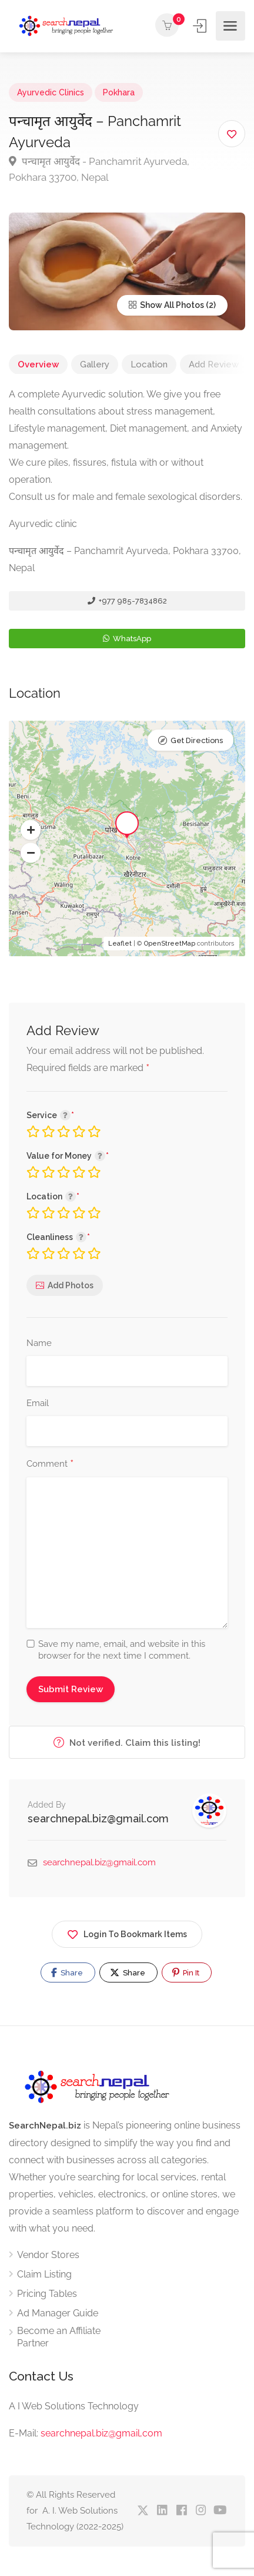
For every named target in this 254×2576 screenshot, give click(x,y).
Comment (49, 1464)
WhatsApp (127, 638)
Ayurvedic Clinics (50, 92)
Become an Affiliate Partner (59, 2337)
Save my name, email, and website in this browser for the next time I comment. (121, 1650)
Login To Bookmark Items (127, 1932)
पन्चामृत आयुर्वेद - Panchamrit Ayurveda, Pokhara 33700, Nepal (99, 169)
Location (149, 364)
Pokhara (119, 92)
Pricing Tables (47, 2293)
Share (67, 1972)
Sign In (201, 25)
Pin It (185, 1972)
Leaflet (120, 943)
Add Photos (70, 1285)
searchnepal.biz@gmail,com (101, 2433)
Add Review (214, 364)
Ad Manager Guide (57, 2313)
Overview (38, 364)
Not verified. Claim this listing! (127, 1742)
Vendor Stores (48, 2254)
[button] (31, 830)
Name (39, 1343)
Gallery (94, 364)
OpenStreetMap (169, 943)
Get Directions (197, 740)
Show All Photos (166, 305)
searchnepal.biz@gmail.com (98, 1818)
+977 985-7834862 (127, 600)
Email (37, 1403)
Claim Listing (44, 2274)
